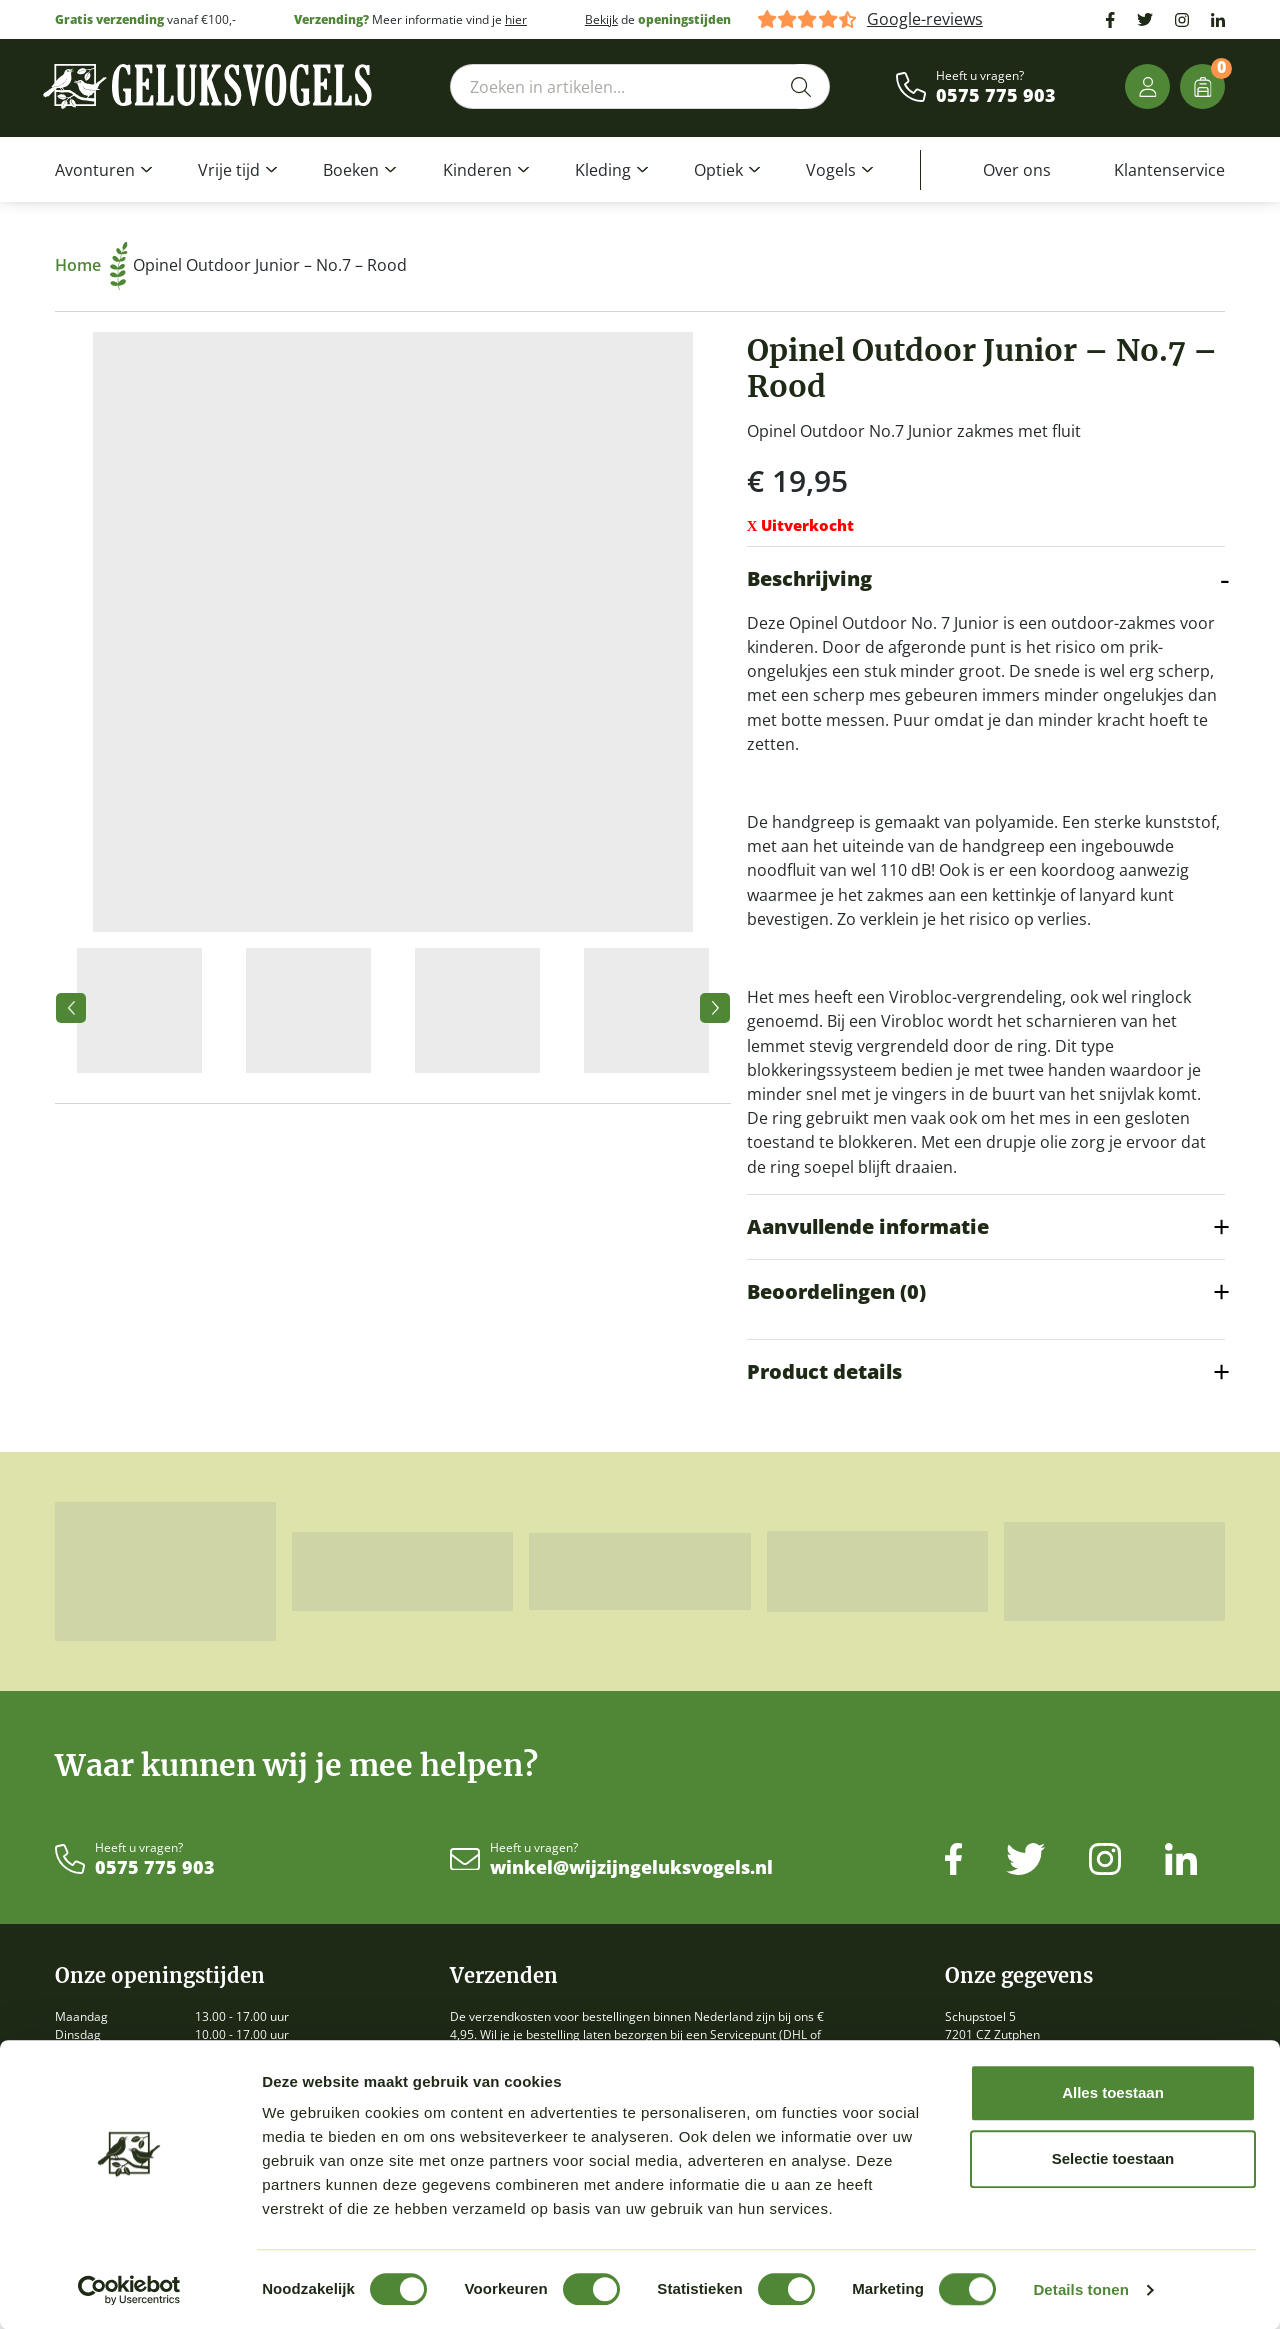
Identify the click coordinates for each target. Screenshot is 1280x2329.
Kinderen (477, 170)
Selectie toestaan (1113, 2158)
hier (516, 19)
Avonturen (95, 170)
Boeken (351, 170)
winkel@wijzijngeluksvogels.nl (631, 1868)
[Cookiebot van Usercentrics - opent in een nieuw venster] (129, 2290)
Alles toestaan (1113, 2092)
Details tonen (1080, 2289)
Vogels (831, 170)
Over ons (1017, 170)
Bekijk (601, 19)
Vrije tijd (229, 170)
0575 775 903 (996, 96)
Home (91, 265)
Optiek (718, 170)
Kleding (603, 170)
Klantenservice (1169, 170)
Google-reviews (925, 19)
